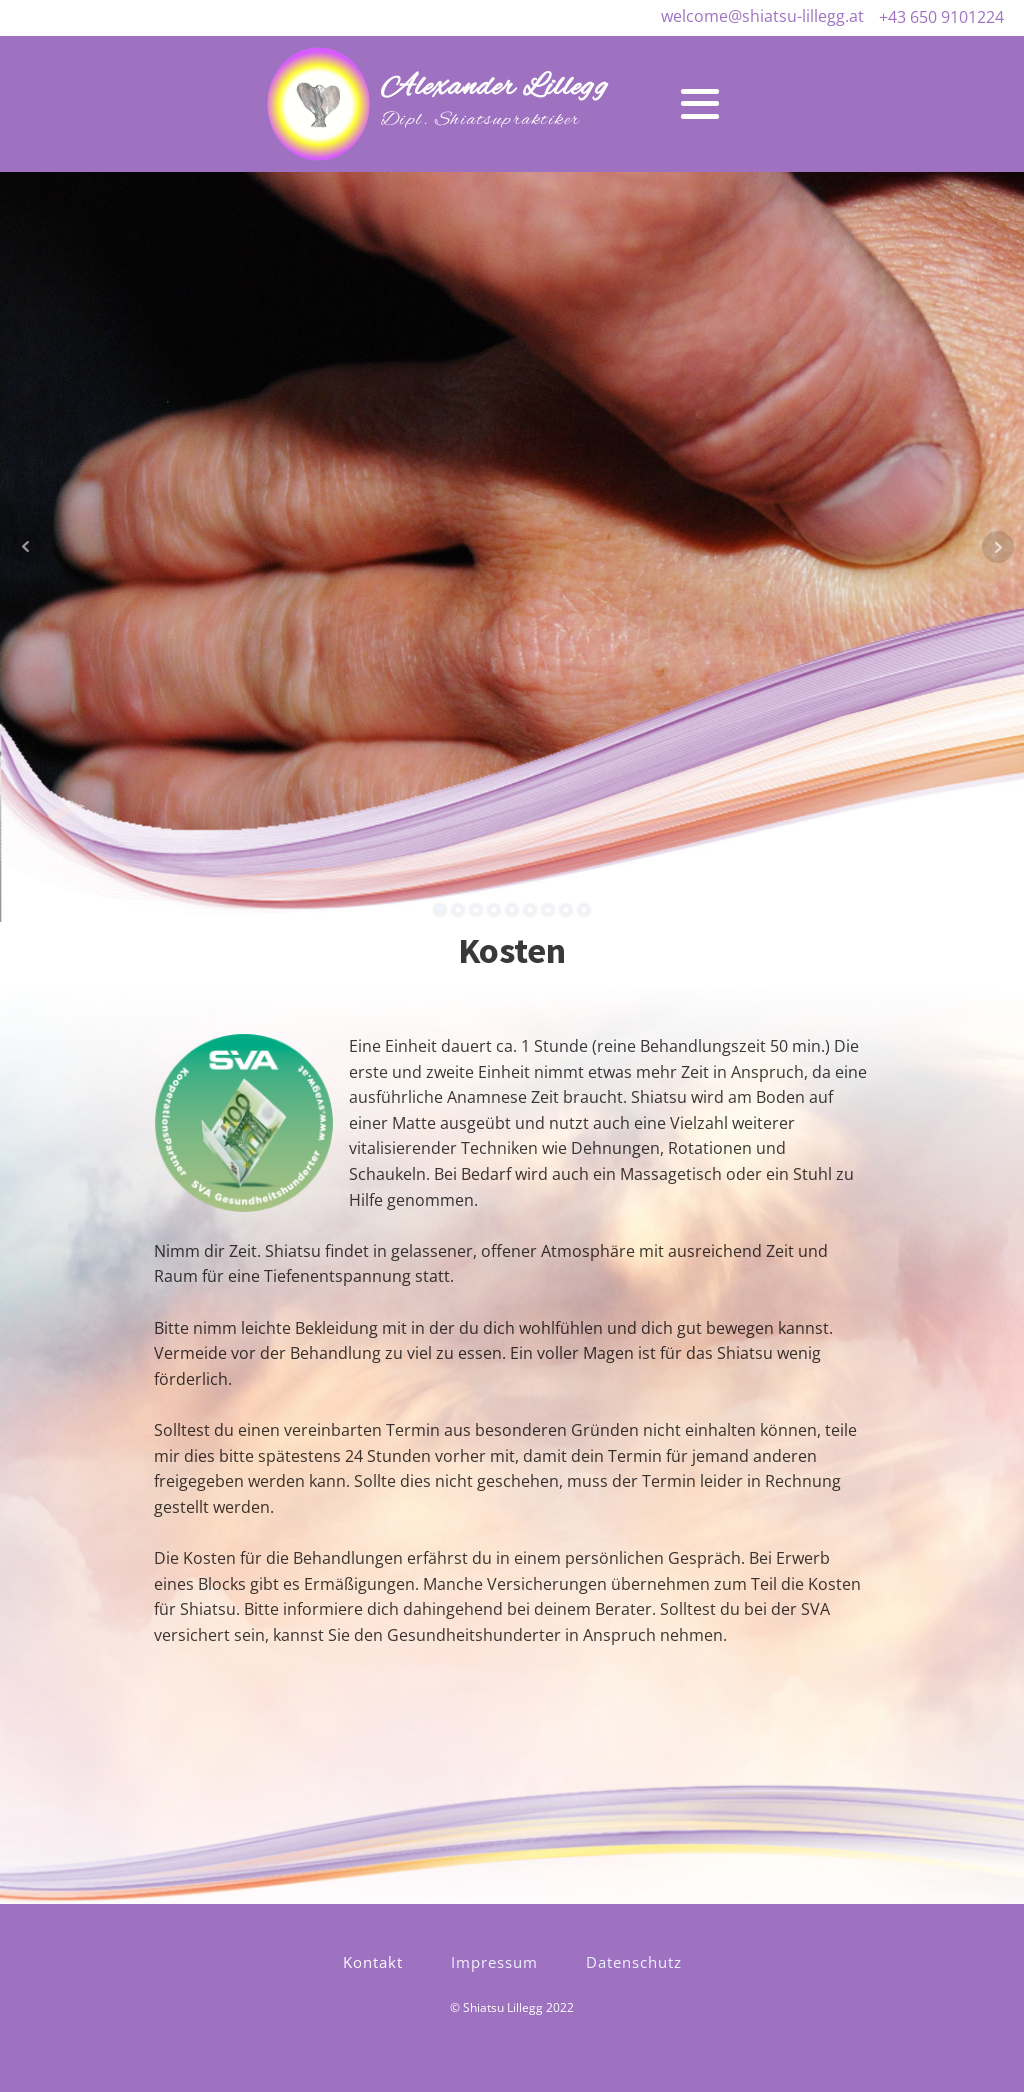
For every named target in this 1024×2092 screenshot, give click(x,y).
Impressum (494, 1962)
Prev (26, 547)
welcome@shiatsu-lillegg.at (762, 16)
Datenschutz (634, 1962)
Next (998, 547)
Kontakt (373, 1962)
